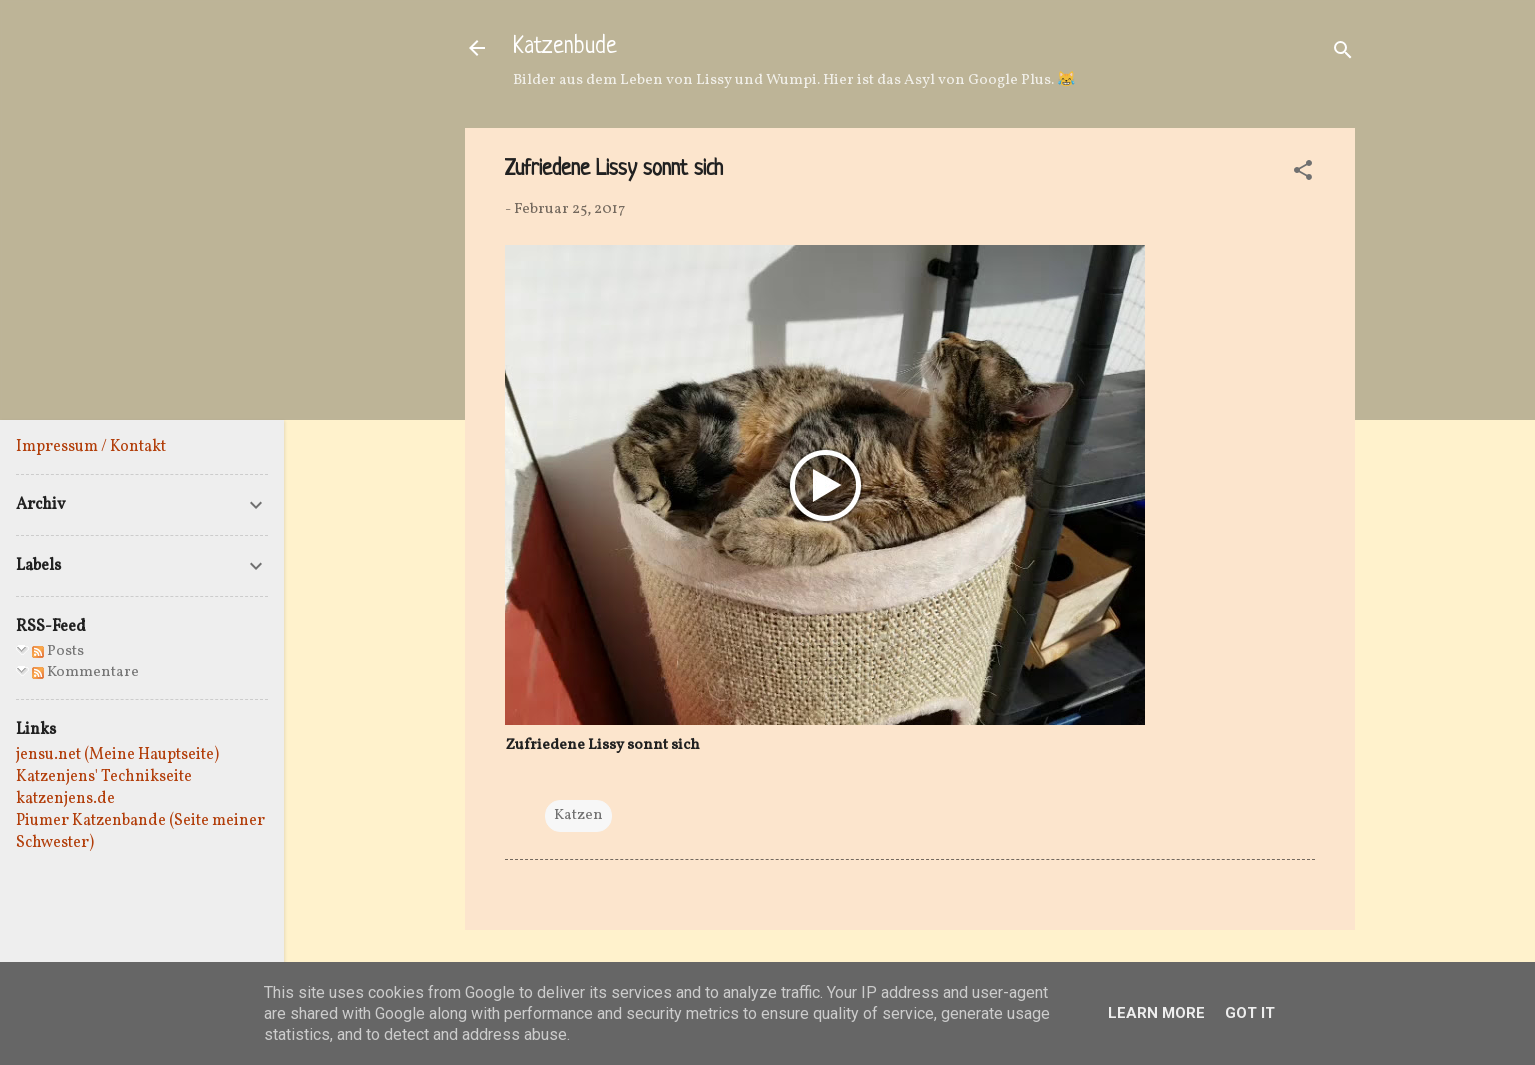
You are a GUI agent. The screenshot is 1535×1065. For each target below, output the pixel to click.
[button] (1303, 174)
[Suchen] (1343, 54)
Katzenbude (565, 47)
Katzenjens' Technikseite (104, 777)
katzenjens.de (65, 799)
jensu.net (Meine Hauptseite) (117, 755)
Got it (1250, 1013)
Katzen (578, 815)
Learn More (1156, 1013)
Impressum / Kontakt (91, 447)
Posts (58, 651)
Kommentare (85, 672)
